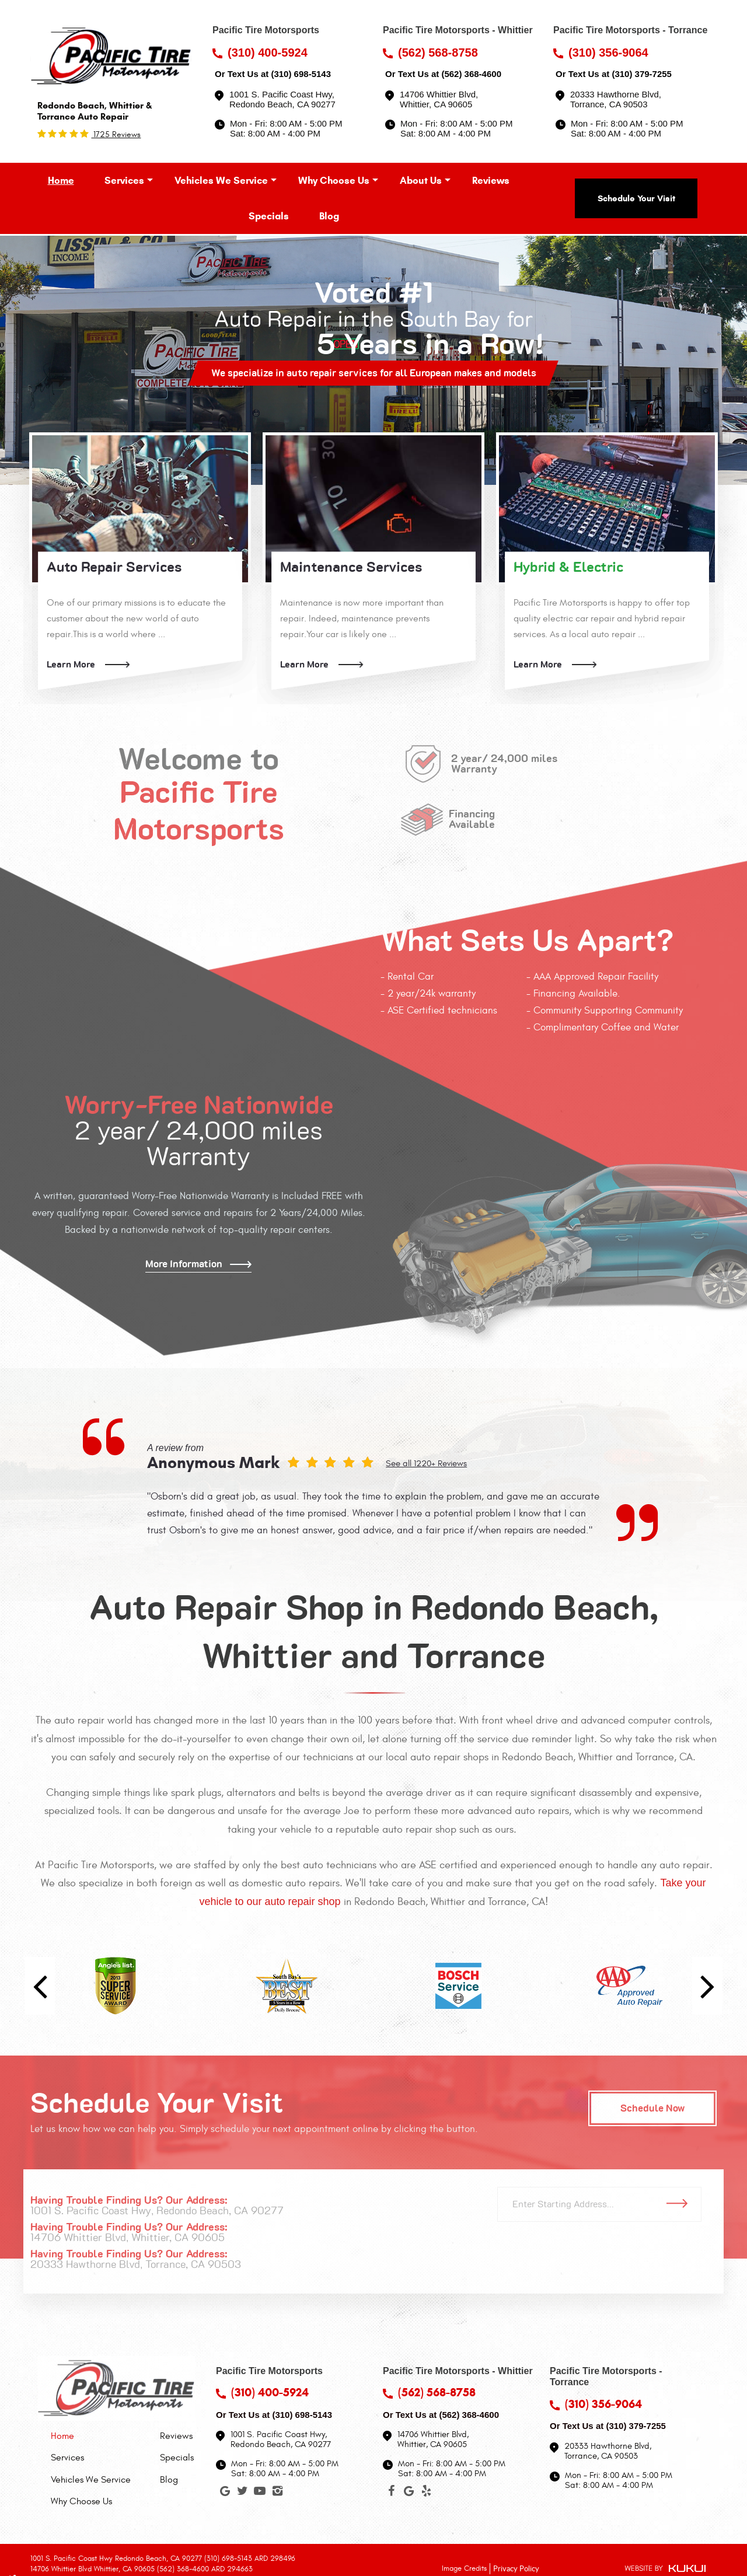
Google (224, 2493)
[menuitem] (61, 181)
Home (61, 180)
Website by (665, 2569)
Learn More (71, 664)
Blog (329, 216)
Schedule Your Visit (636, 198)
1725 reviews (116, 134)
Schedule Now (652, 2108)
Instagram (277, 2493)
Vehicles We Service (221, 180)
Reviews (490, 180)
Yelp (426, 2493)
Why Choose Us (333, 180)
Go (681, 2204)
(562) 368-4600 (471, 74)
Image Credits (464, 2568)
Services (124, 180)
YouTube (259, 2493)
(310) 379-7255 (642, 74)
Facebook (391, 2493)
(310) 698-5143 (301, 74)
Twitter (242, 2493)
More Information (183, 1264)
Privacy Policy (516, 2568)
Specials (269, 216)
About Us (421, 180)
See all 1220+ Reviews (426, 1463)
